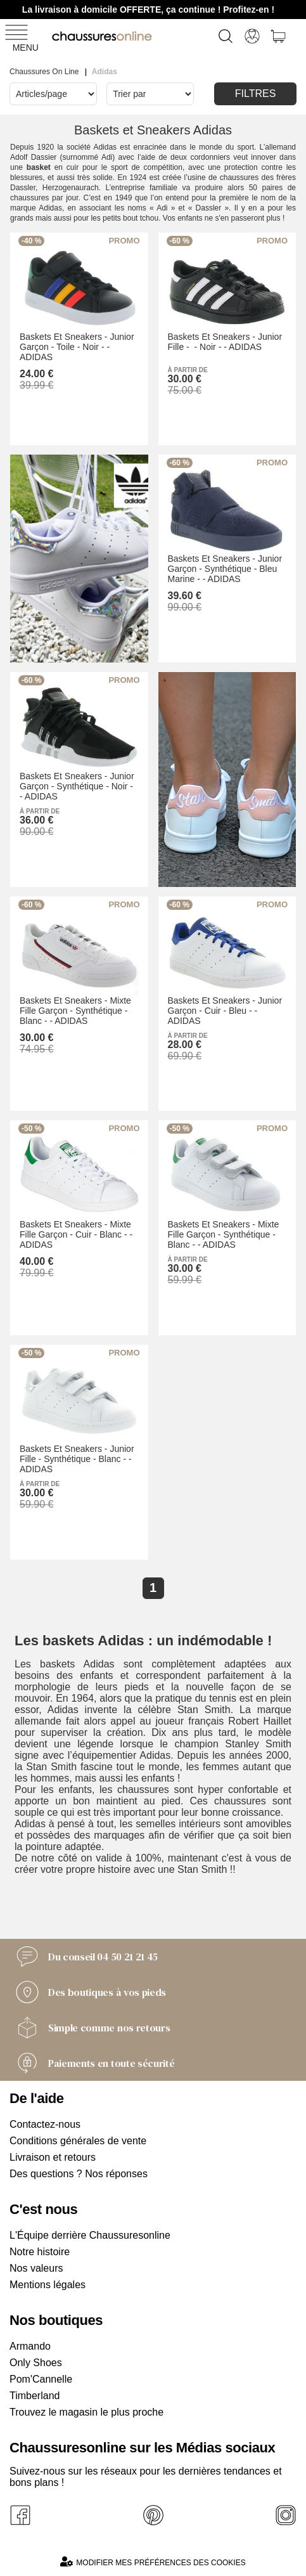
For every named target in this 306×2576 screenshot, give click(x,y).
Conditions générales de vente (78, 2140)
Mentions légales (48, 2284)
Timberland (35, 2395)
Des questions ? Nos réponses (79, 2173)
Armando (30, 2346)
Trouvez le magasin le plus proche (86, 2412)
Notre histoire (40, 2251)
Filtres (255, 93)
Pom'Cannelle (41, 2379)
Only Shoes (36, 2362)
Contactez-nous (45, 2124)
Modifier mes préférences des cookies (152, 2561)
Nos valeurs (36, 2268)
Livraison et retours (53, 2157)
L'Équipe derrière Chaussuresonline (90, 2235)
